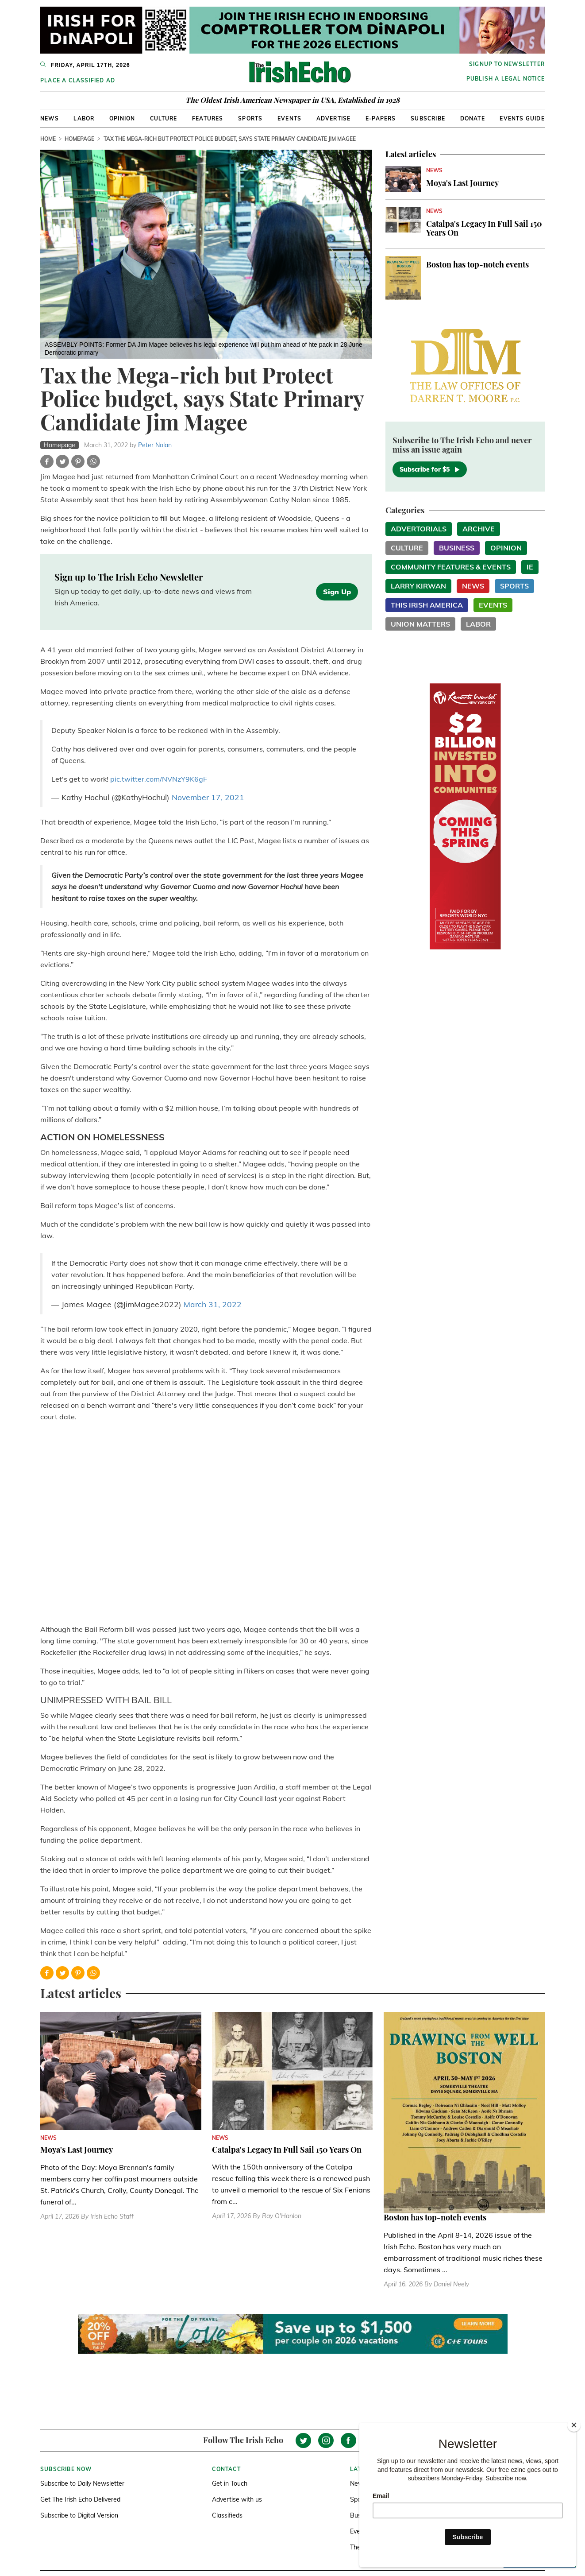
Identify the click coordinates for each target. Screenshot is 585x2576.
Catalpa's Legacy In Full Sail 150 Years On (484, 228)
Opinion (122, 118)
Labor (83, 118)
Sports (250, 118)
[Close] (574, 2425)
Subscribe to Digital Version (79, 2515)
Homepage (79, 139)
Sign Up (337, 591)
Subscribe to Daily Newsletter (82, 2483)
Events (289, 118)
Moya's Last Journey (462, 183)
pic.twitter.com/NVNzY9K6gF (158, 779)
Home (48, 139)
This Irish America (427, 604)
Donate (472, 118)
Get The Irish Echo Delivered (80, 2499)
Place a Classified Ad (77, 80)
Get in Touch (229, 2483)
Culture (163, 118)
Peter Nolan (155, 445)
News (49, 118)
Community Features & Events (451, 566)
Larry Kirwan (418, 585)
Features (207, 118)
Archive (478, 528)
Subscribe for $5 (430, 469)
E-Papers (381, 118)
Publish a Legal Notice (505, 78)
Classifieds (227, 2515)
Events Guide (522, 118)
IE (530, 566)
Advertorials (418, 528)
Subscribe (428, 118)
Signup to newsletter (507, 64)
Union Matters (420, 624)
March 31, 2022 (213, 1304)
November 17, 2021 (208, 797)
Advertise (333, 118)
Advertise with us (237, 2499)
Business (456, 547)
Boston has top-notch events (477, 264)
